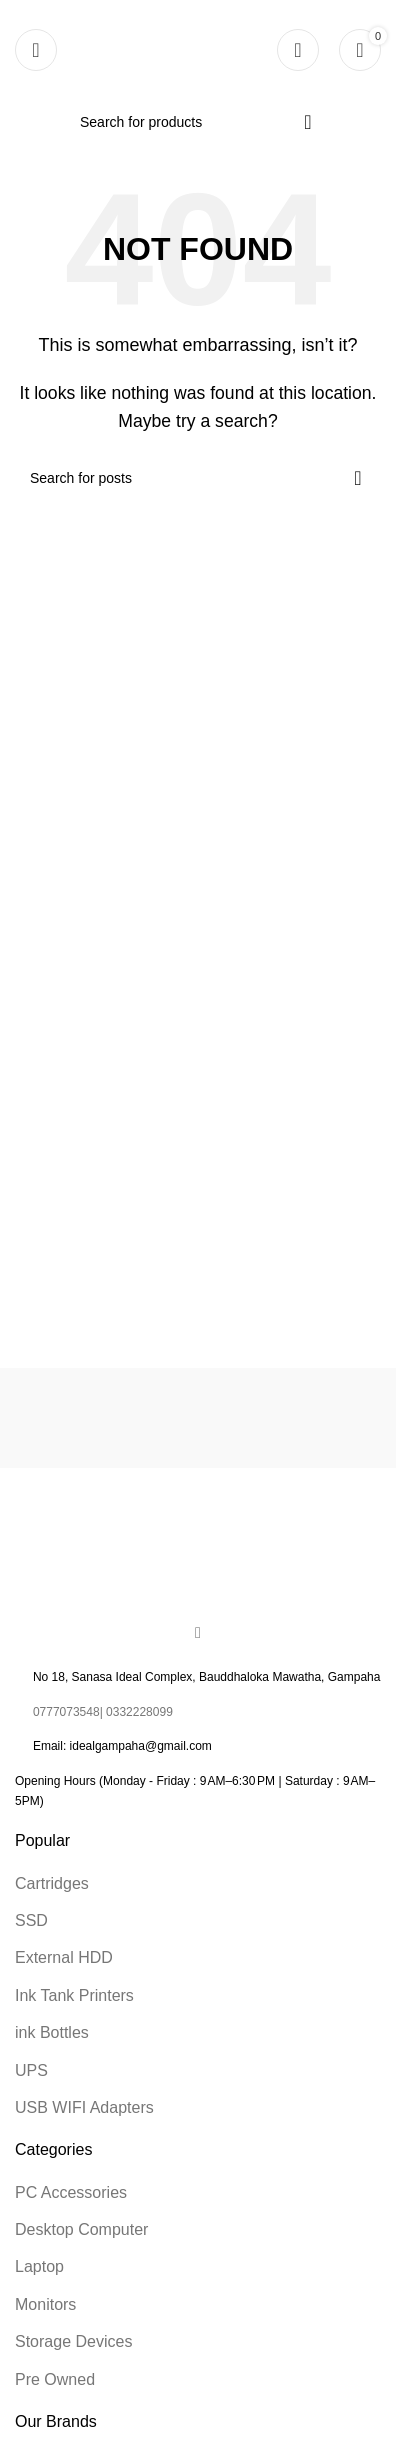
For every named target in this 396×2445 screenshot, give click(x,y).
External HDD (64, 1957)
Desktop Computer (81, 2229)
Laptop (39, 2266)
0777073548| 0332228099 (103, 1712)
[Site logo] (182, 48)
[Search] (198, 122)
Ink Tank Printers (74, 1995)
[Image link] (198, 1551)
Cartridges (52, 1883)
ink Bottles (52, 2032)
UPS (31, 2070)
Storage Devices (73, 2341)
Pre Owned (55, 2379)
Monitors (45, 2304)
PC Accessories (71, 2192)
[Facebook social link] (198, 1632)
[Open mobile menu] (36, 50)
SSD (31, 1920)
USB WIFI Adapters (84, 2107)
